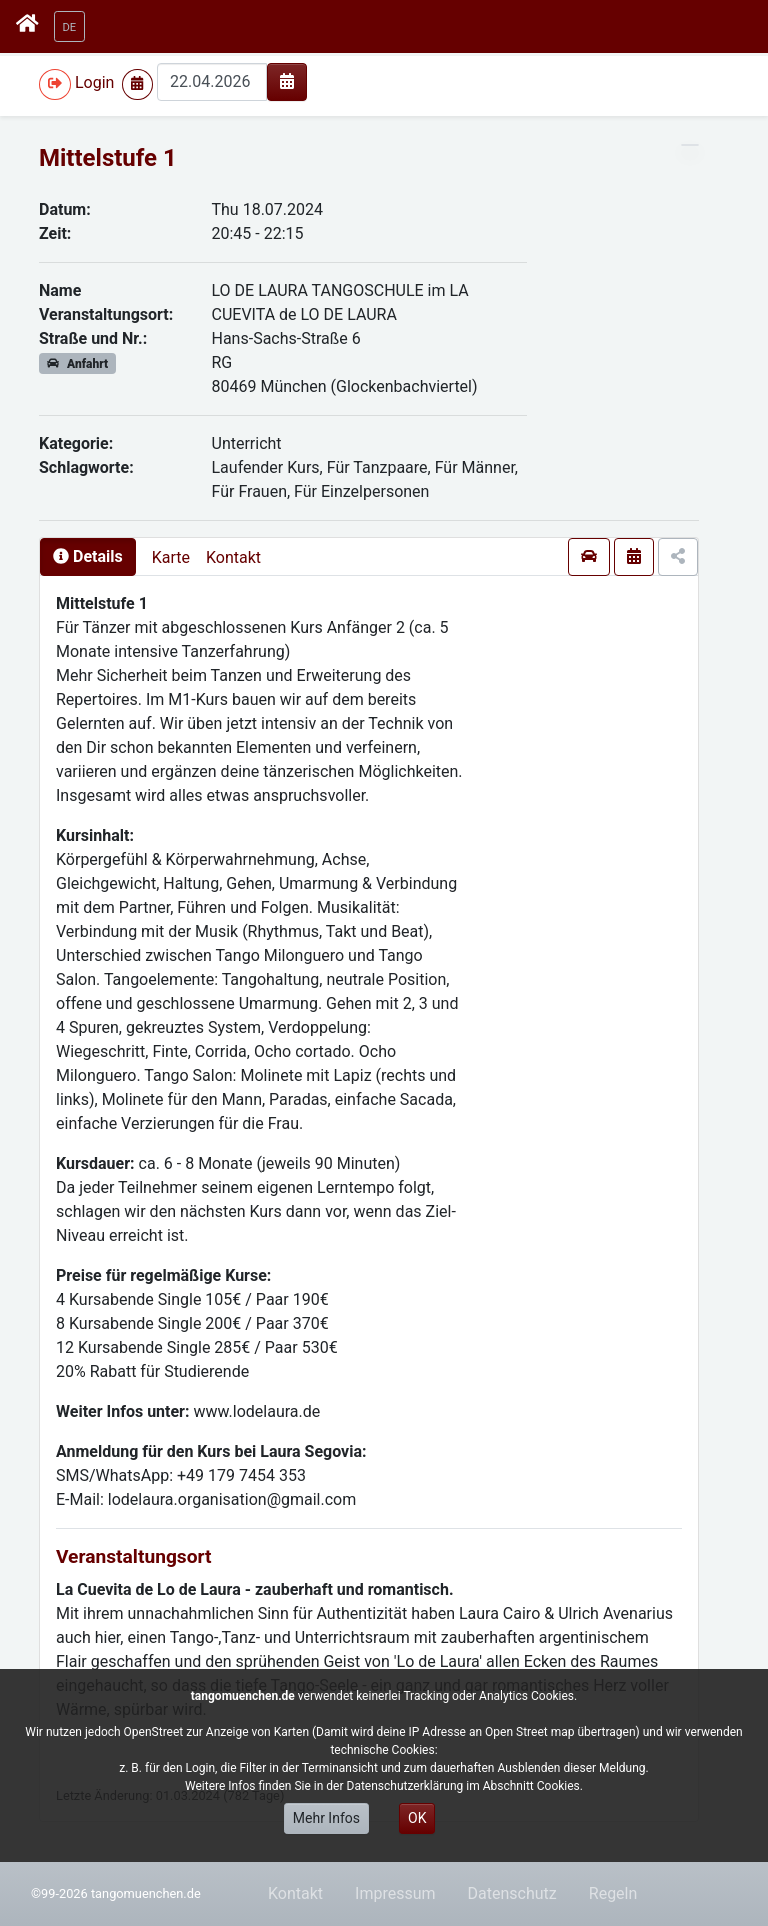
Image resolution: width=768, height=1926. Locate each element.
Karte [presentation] (171, 557)
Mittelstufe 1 (108, 158)
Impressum (395, 1893)
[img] (287, 81)
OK (417, 1818)
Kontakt (233, 557)
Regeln (613, 1893)
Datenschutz (512, 1893)
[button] (70, 26)
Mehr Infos (326, 1818)
